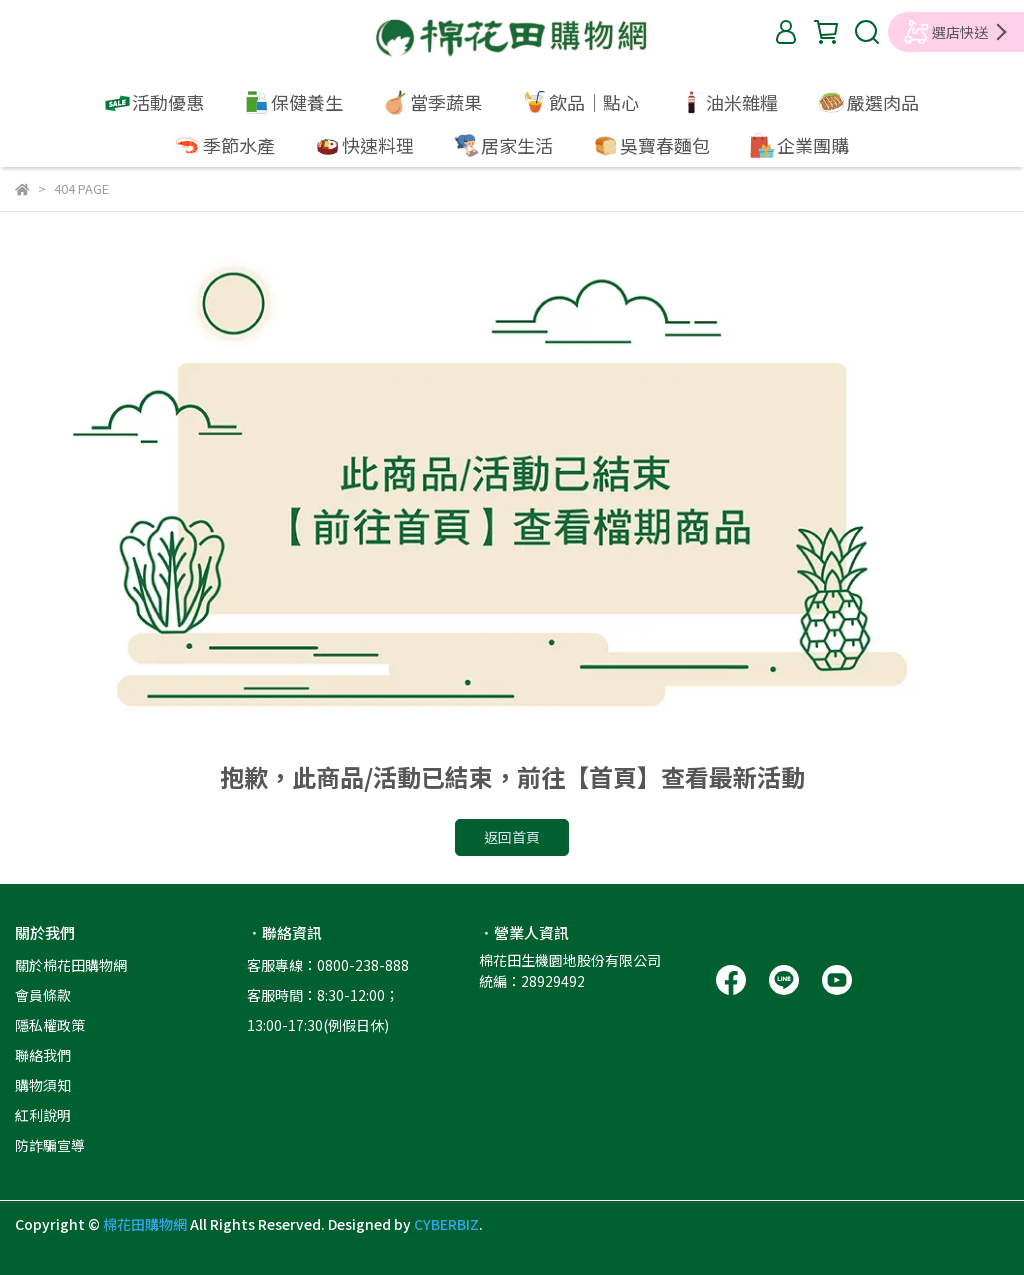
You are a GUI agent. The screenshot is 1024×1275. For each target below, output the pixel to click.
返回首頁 (512, 837)
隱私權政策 (50, 1025)
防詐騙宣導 (50, 1145)
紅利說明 (43, 1115)
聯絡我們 (43, 1055)
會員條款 (43, 995)
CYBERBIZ (446, 1224)
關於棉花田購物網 (71, 965)
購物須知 (43, 1085)
